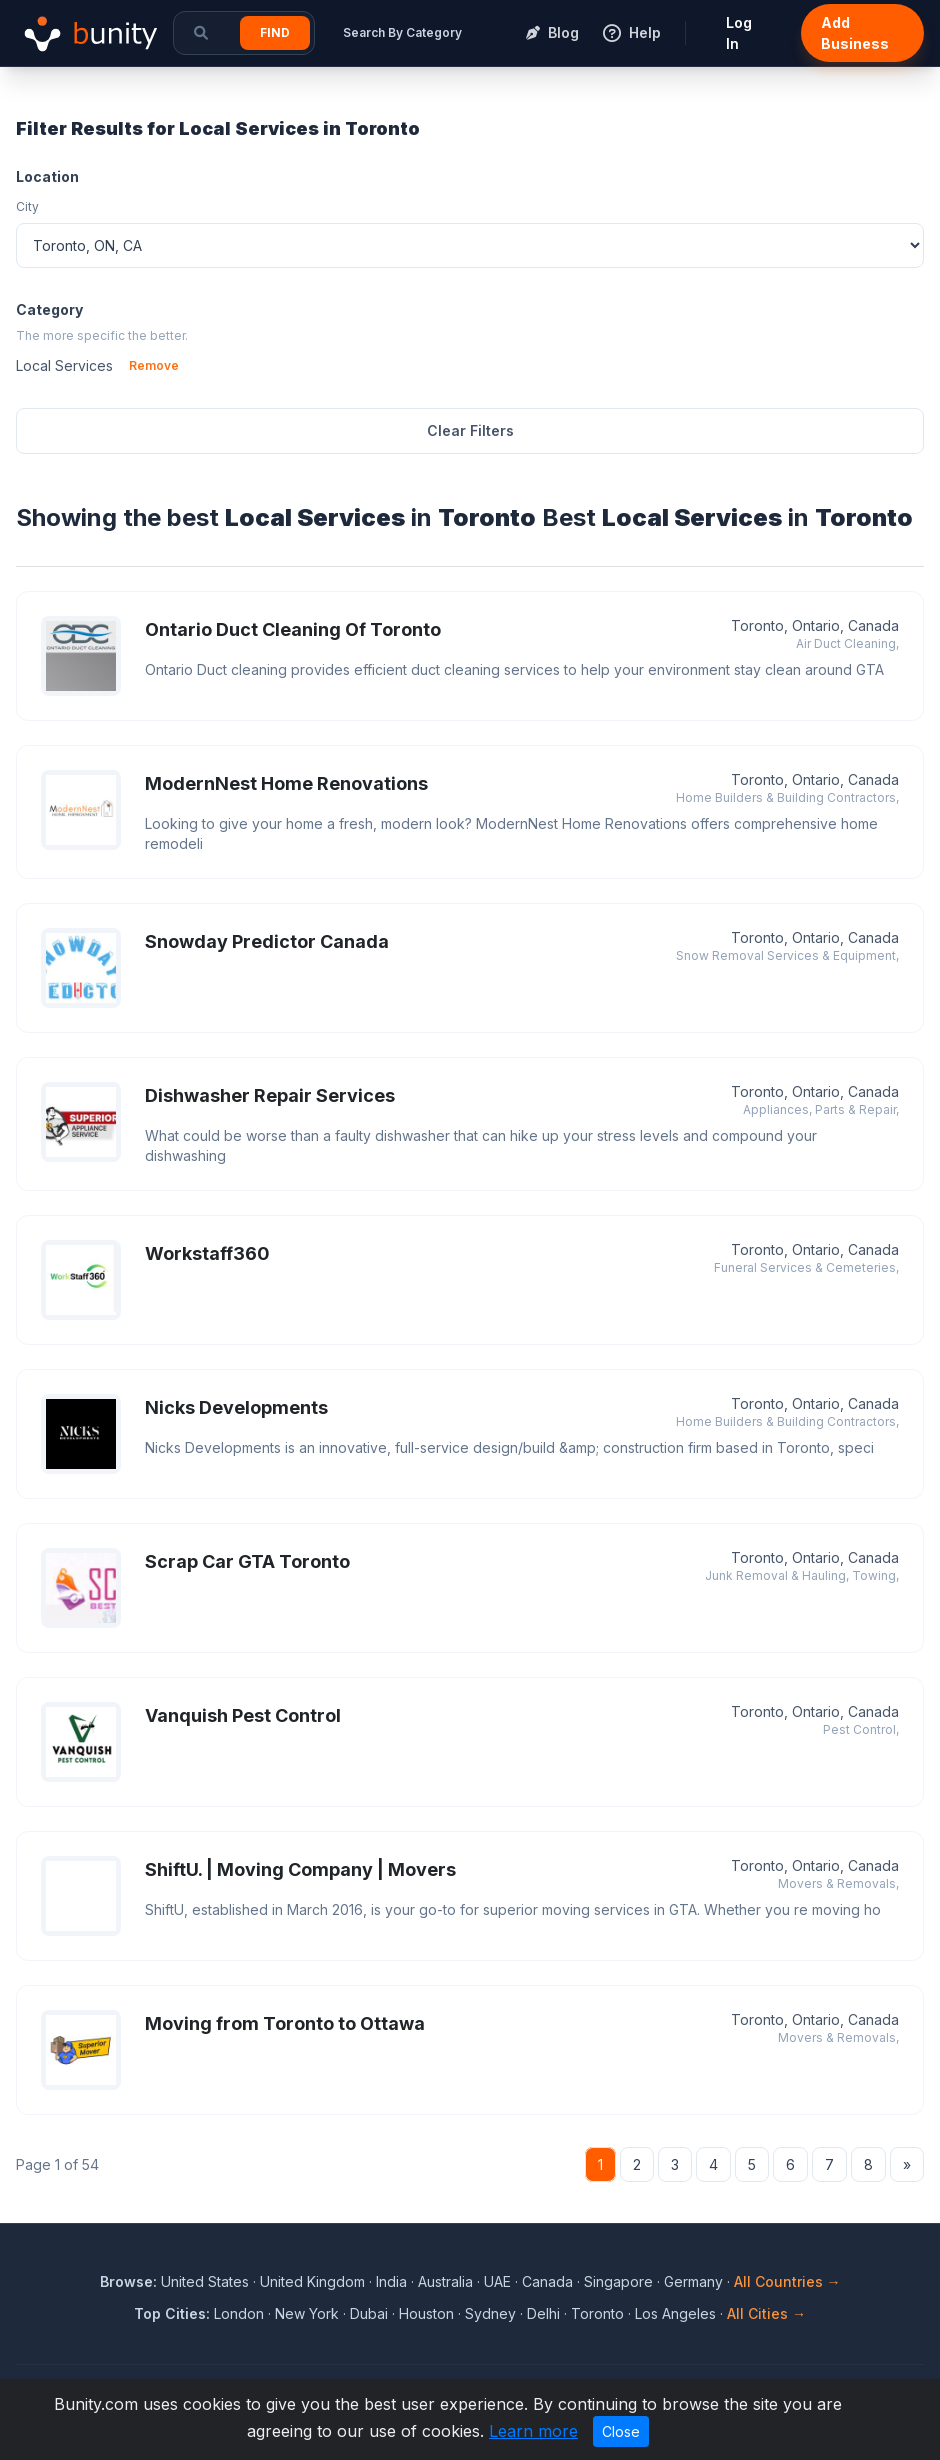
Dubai (369, 2313)
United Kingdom (312, 2281)
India (391, 2281)
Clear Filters (470, 430)
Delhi (543, 2313)
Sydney (490, 2313)
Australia (445, 2281)
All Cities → (766, 2313)
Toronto (597, 2313)
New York (307, 2313)
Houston (426, 2313)
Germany (693, 2281)
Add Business (855, 33)
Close (621, 2431)
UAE (497, 2281)
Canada (547, 2281)
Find (275, 32)
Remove (154, 365)
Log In (739, 33)
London (239, 2313)
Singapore (618, 2281)
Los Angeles (675, 2313)
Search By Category (402, 32)
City (27, 206)
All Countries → (787, 2281)
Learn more (533, 2431)
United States (205, 2281)
